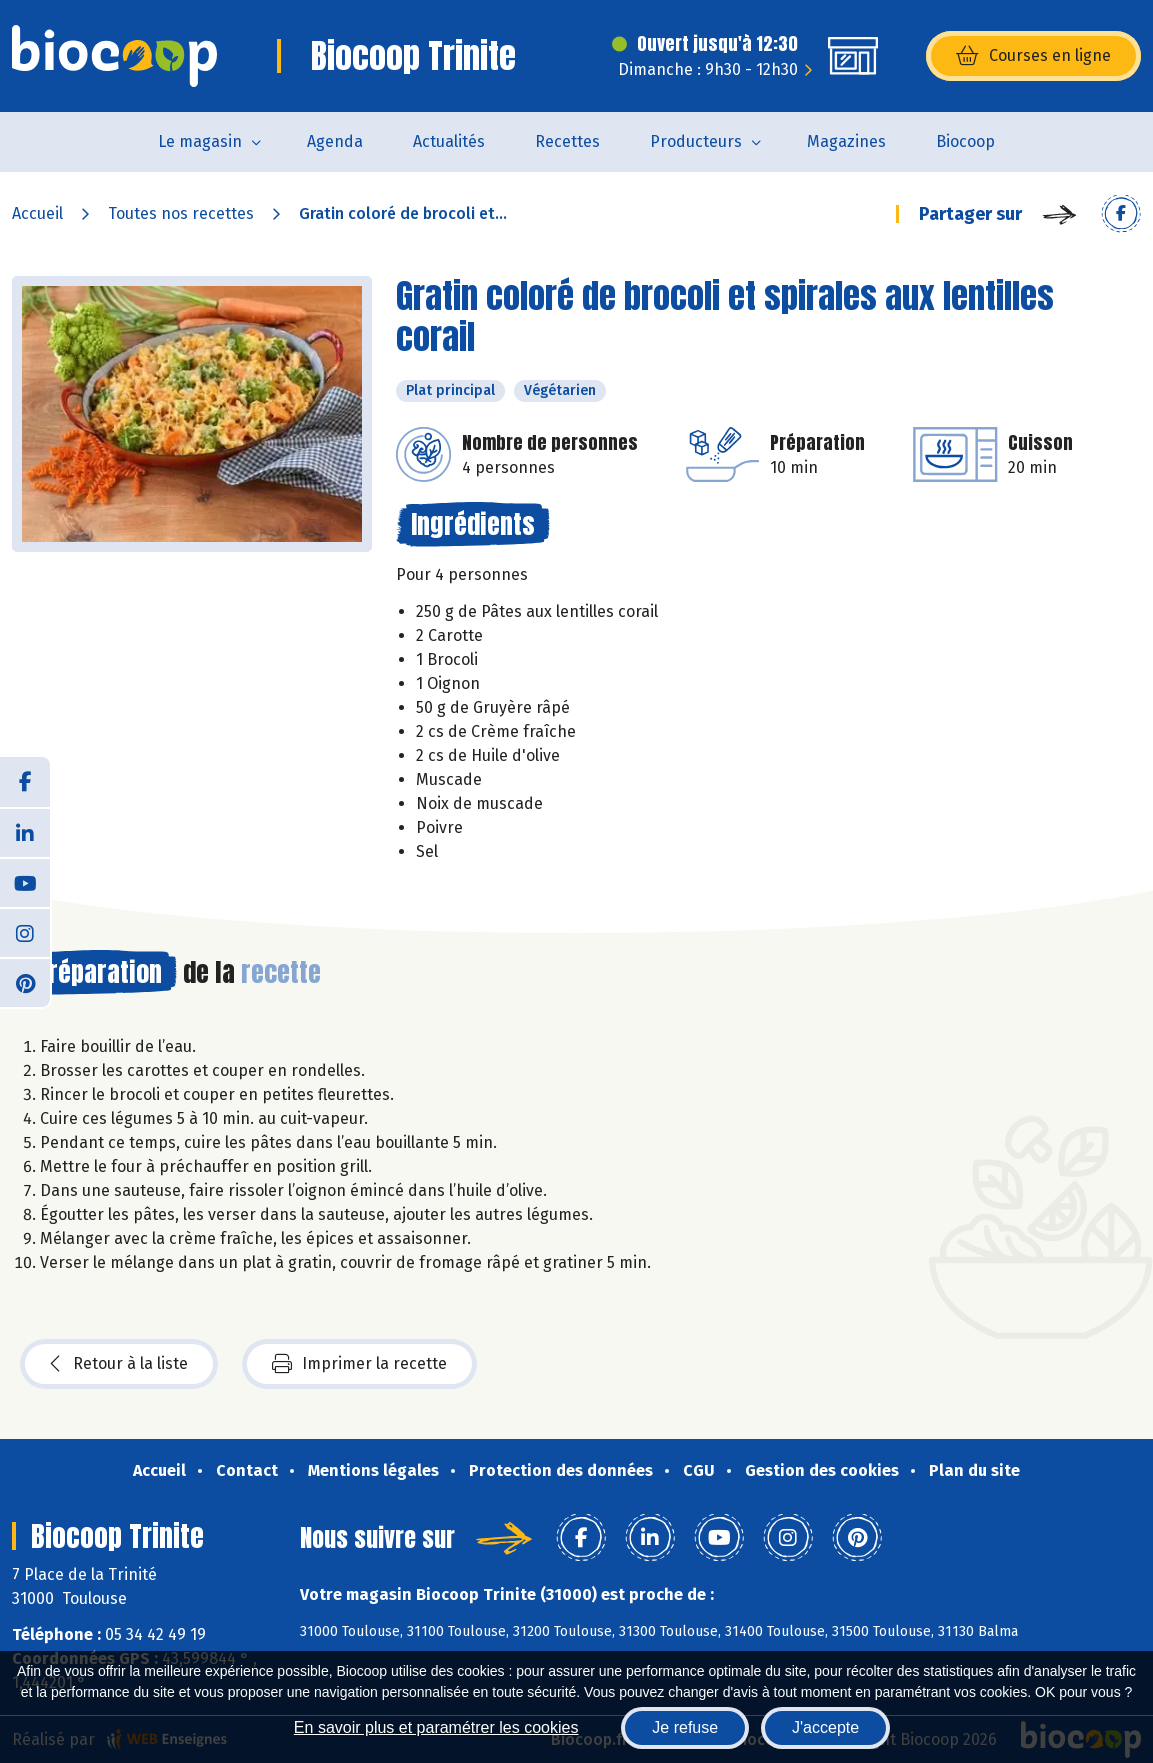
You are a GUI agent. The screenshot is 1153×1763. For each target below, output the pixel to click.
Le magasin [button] (200, 141)
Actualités (449, 141)
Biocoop (965, 141)
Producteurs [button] (696, 141)
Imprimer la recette (359, 1364)
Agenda (335, 141)
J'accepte (825, 1727)
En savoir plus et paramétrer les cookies (436, 1727)
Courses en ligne (1033, 56)
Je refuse (685, 1727)
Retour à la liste (119, 1364)
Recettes (567, 141)
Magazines (846, 141)
